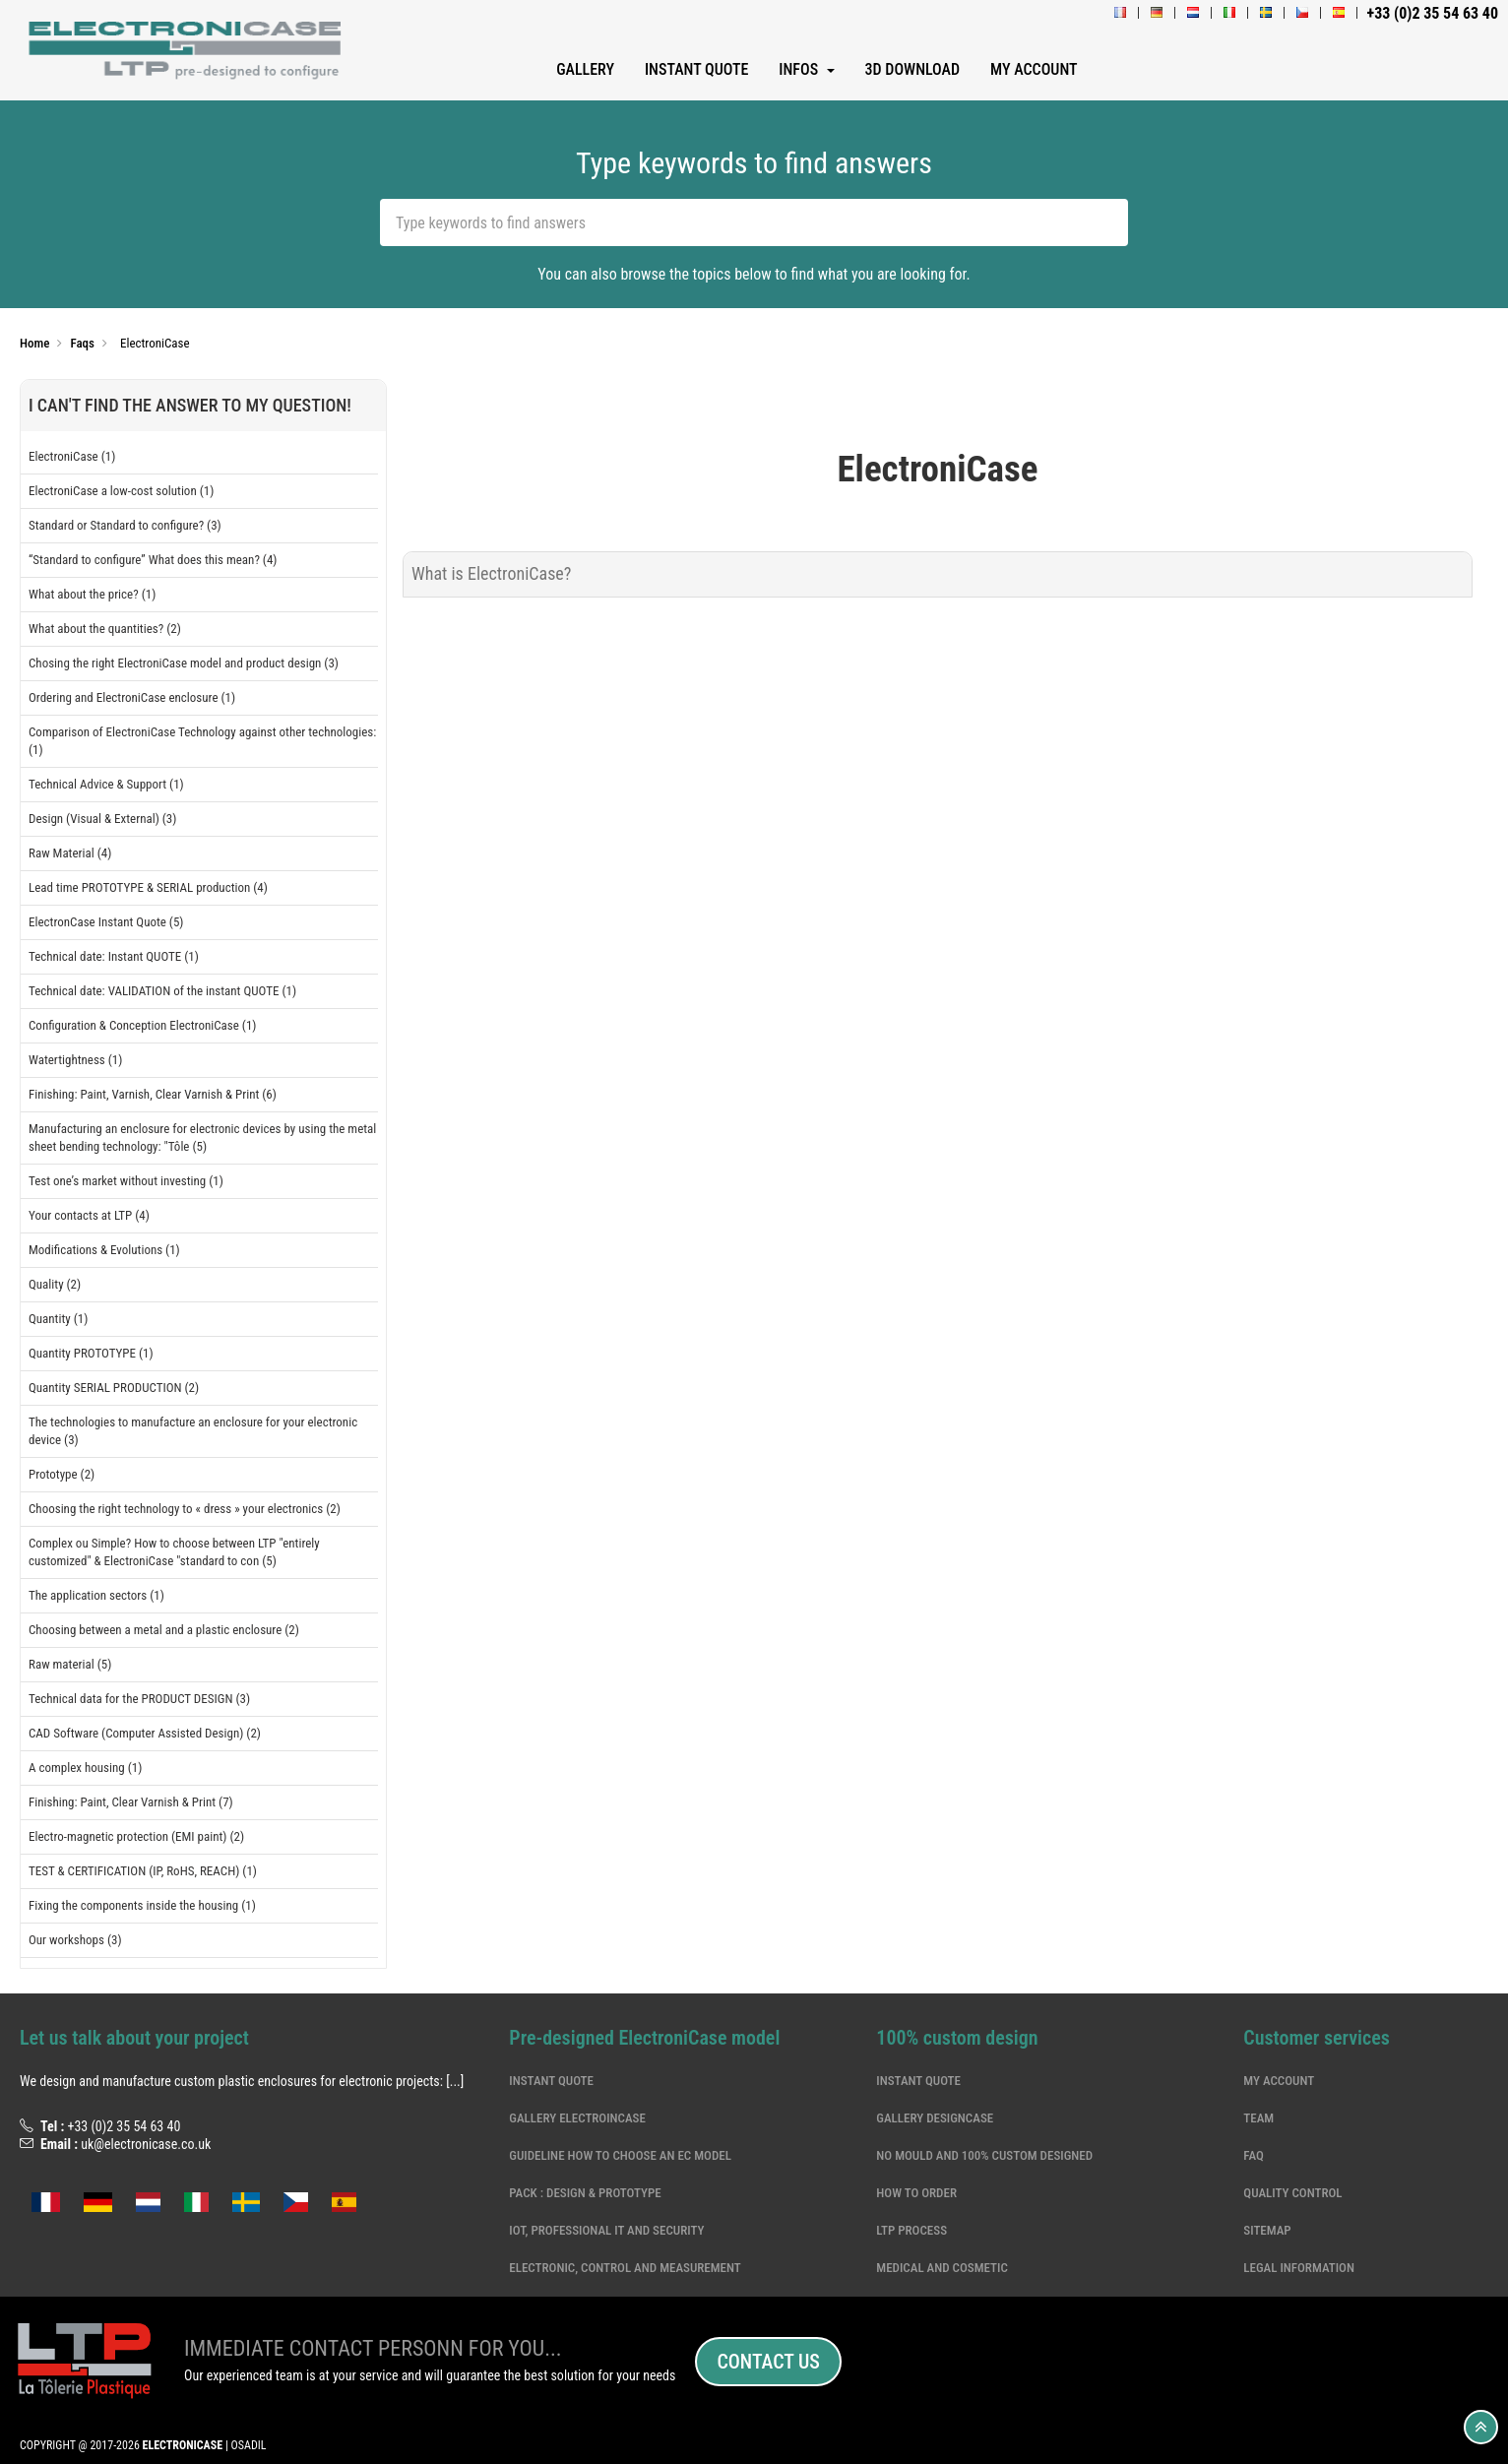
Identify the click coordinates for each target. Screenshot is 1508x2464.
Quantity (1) (58, 1318)
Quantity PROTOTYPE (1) (91, 1353)
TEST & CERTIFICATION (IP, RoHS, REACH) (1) (143, 1871)
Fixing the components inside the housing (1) (142, 1905)
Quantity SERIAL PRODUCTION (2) (114, 1387)
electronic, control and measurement (624, 2267)
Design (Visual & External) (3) (102, 818)
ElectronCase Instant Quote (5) (106, 922)
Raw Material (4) (70, 853)
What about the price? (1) (92, 594)
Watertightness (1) (75, 1059)
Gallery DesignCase (934, 2118)
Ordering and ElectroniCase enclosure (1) (132, 697)
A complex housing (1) (85, 1767)
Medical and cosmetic (942, 2267)
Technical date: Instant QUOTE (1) (114, 956)
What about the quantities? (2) (105, 628)
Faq (1253, 2155)
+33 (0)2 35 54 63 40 (123, 2126)
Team (1258, 2118)
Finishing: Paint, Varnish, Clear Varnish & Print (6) (153, 1094)
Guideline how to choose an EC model (620, 2155)
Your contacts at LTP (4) (89, 1215)
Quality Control (1292, 2192)
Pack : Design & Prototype (584, 2192)
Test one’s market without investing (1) (126, 1180)
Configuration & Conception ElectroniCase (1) (143, 1025)
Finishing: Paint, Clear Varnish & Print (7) (131, 1802)
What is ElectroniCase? (491, 573)
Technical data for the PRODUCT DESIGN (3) (139, 1698)
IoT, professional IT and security (606, 2230)
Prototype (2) (61, 1474)
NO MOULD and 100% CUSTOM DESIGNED (984, 2155)
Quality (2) (55, 1284)
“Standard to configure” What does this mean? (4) (153, 559)
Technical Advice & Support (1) (106, 784)
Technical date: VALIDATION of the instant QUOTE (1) (162, 990)
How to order (916, 2192)
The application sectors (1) (96, 1595)
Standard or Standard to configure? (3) (125, 525)
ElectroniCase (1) (72, 456)
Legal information (1298, 2267)
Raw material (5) (70, 1664)
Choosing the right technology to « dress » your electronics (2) (185, 1508)
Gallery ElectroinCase (577, 2118)
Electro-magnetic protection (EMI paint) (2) (136, 1836)
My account (1278, 2080)
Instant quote (551, 2080)
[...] (455, 2081)
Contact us (768, 2361)
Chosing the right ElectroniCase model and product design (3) (184, 663)
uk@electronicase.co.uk (146, 2144)
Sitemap (1266, 2230)
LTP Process (911, 2230)
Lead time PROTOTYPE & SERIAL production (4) (148, 887)
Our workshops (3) (75, 1939)
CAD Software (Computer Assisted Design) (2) (145, 1733)
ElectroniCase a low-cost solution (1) (121, 490)
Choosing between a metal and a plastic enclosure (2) (164, 1629)
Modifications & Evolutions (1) (104, 1249)
